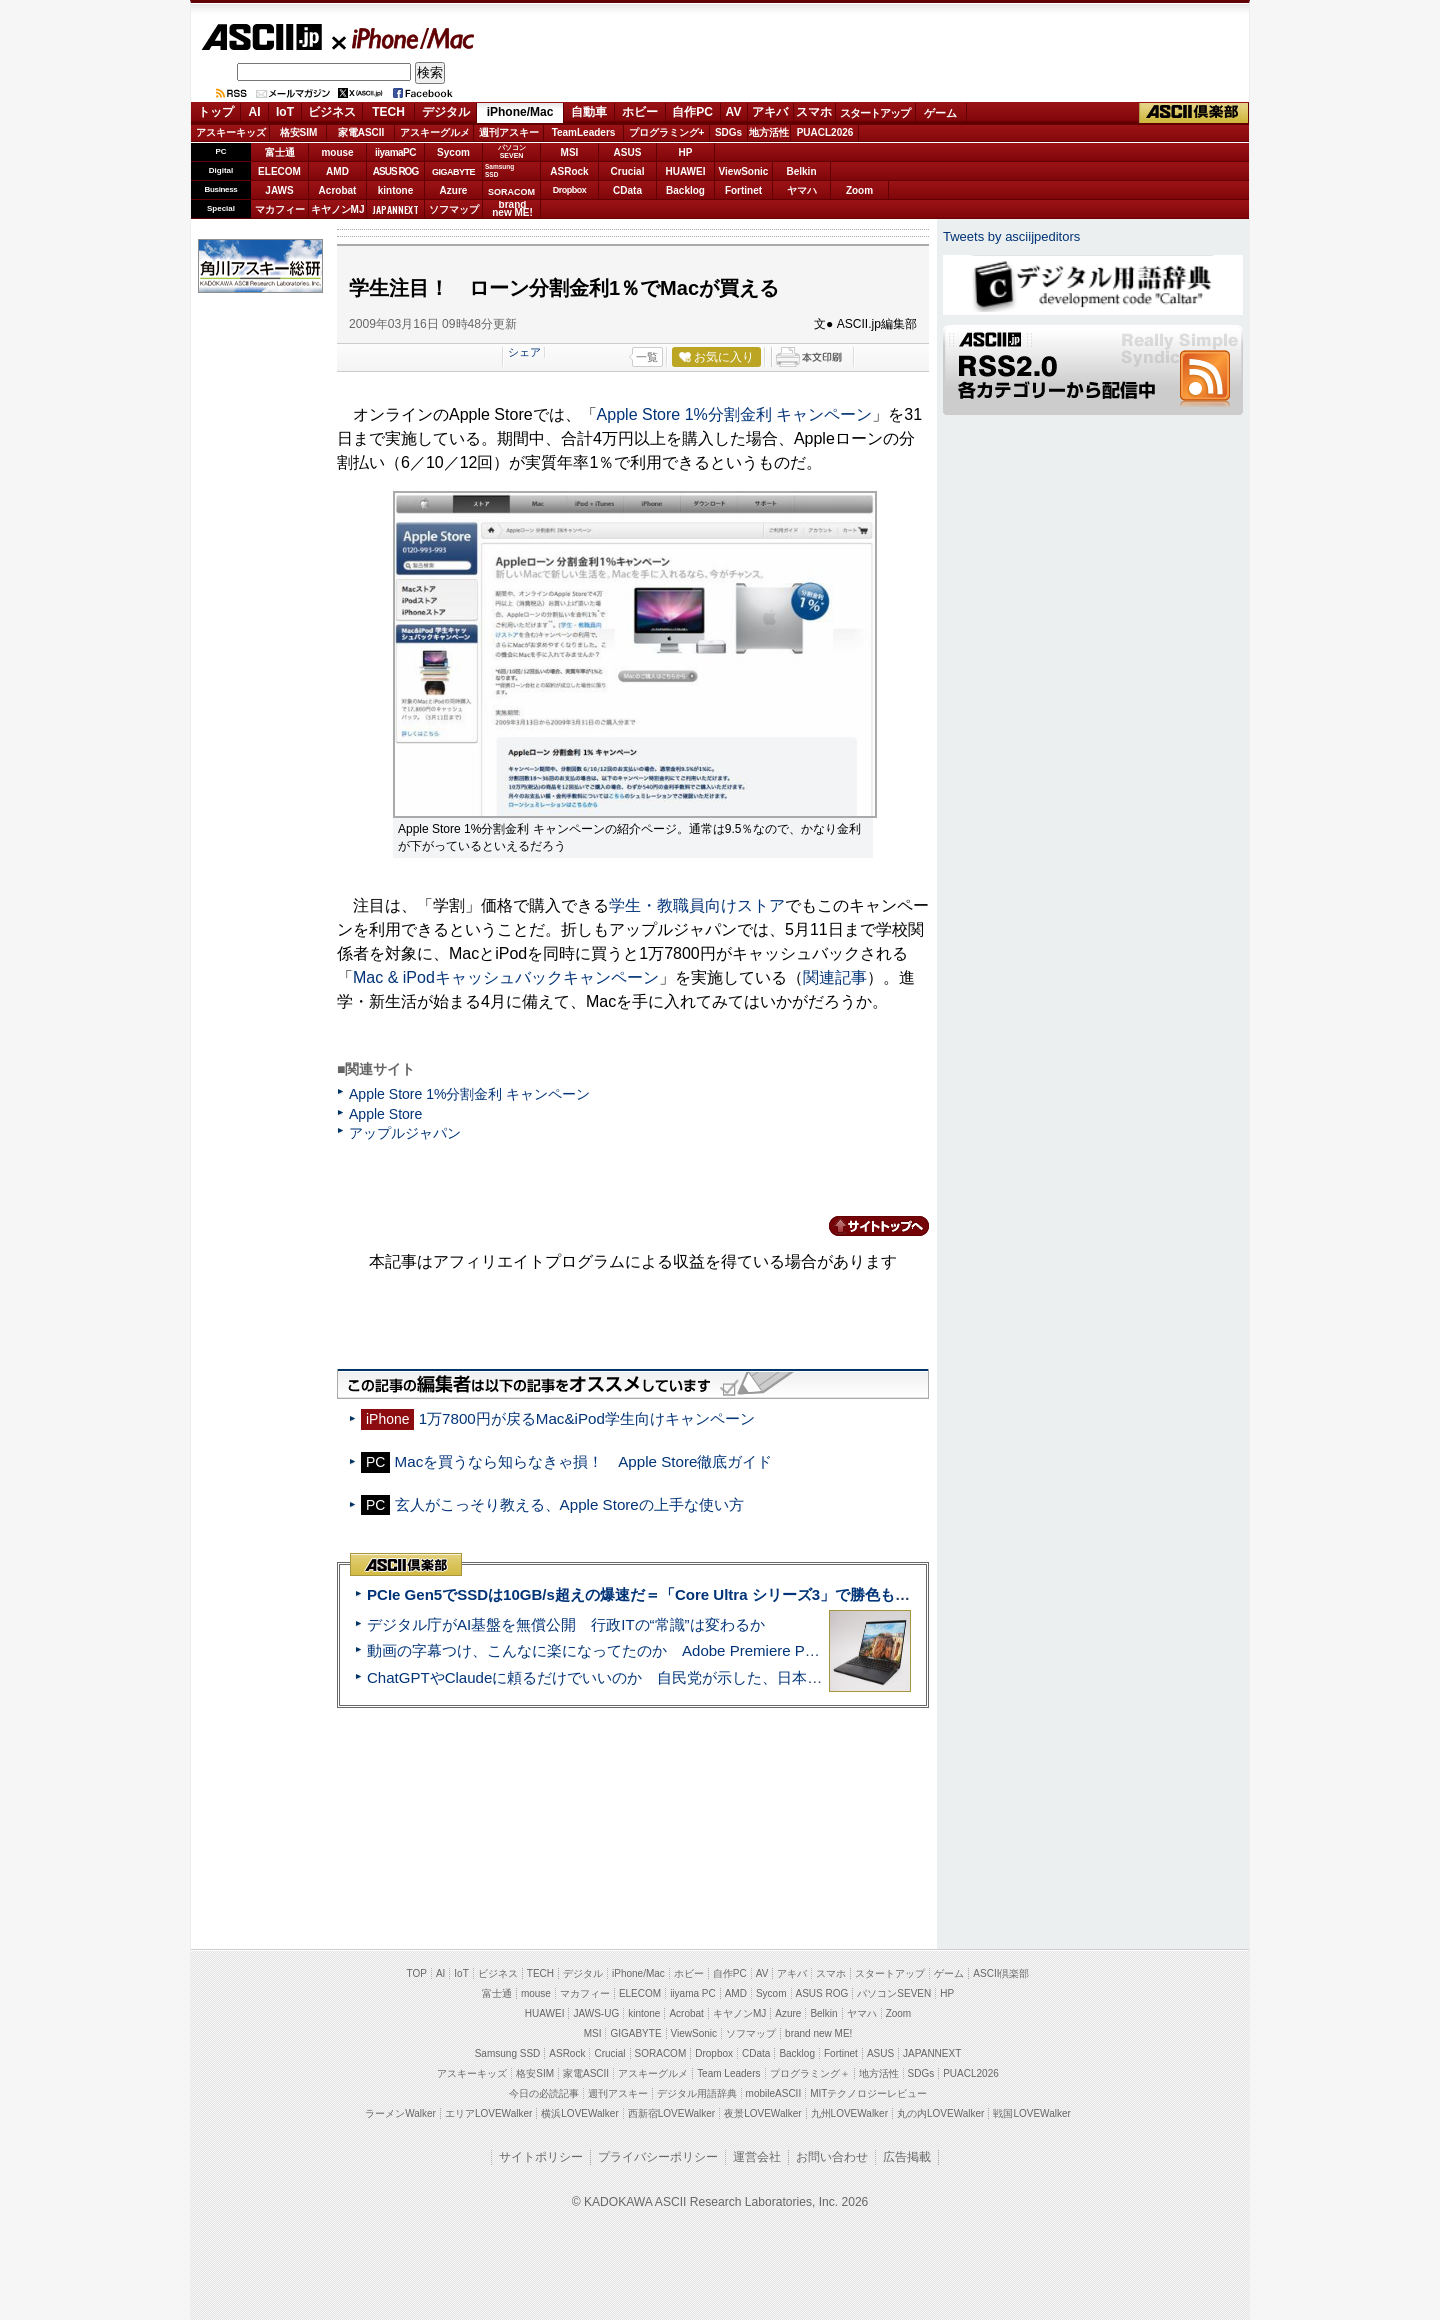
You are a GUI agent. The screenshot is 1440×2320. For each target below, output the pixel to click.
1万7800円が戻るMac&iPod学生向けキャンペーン (587, 1418)
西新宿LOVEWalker (671, 2113)
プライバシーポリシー (658, 2157)
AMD (337, 171)
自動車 (589, 112)
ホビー (640, 112)
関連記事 (835, 977)
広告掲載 (907, 2157)
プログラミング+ (667, 132)
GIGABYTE (453, 172)
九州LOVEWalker (849, 2113)
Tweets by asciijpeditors (1011, 236)
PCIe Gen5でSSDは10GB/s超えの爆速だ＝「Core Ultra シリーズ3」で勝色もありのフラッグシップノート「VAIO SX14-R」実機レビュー (835, 1594)
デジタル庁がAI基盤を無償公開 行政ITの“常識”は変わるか (566, 1624)
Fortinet (743, 190)
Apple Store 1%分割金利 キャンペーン (735, 414)
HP (686, 152)
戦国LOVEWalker (1031, 2113)
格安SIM (299, 132)
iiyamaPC (395, 152)
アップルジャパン (405, 1133)
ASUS (628, 152)
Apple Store (385, 1114)
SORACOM (661, 2053)
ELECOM (279, 171)
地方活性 (769, 132)
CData (627, 190)
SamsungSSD (499, 170)
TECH (388, 112)
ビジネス (332, 112)
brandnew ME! (512, 209)
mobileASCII (774, 2093)
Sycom (453, 152)
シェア (524, 352)
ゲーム (940, 113)
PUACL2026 (825, 132)
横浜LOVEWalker (579, 2113)
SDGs (728, 132)
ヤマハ (802, 190)
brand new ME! (818, 2033)
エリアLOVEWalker (488, 2113)
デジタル (446, 112)
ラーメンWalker (400, 2113)
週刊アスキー (509, 132)
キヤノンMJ (338, 209)
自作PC (692, 112)
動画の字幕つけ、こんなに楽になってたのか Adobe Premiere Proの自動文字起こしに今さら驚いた (705, 1650)
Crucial (628, 171)
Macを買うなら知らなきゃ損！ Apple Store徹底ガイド (584, 1461)
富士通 (280, 152)
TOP (417, 1973)
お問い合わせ (832, 2157)
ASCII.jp (261, 37)
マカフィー (280, 209)
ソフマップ (454, 209)
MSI (570, 152)
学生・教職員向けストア (697, 905)
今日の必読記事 (544, 2093)
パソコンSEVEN (512, 151)
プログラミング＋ (810, 2073)
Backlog (685, 190)
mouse (337, 152)
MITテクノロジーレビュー (868, 2093)
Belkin (801, 171)
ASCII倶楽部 (1194, 113)
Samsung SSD (508, 2053)
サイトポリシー (541, 2157)
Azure (454, 190)
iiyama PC (693, 1993)
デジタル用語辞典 (697, 2093)
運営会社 (757, 2157)
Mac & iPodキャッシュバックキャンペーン (506, 977)
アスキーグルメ (435, 132)
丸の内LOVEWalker (940, 2113)
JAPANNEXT (395, 209)
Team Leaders (728, 2073)
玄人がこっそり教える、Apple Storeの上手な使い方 (569, 1504)
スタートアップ (875, 113)
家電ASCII (361, 132)
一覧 (647, 357)
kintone (396, 190)
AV (734, 112)
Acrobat (338, 190)
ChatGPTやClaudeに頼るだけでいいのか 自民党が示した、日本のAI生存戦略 (632, 1677)
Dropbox (570, 190)
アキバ (770, 112)
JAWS (279, 190)
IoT (285, 112)
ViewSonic (744, 171)
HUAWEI (686, 171)
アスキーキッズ (231, 132)
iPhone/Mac (404, 38)
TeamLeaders (584, 132)
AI (255, 112)
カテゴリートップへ (867, 1226)
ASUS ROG (395, 171)
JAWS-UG (596, 2013)
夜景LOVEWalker (762, 2113)
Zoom (859, 190)
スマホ (814, 112)
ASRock (569, 171)
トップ (216, 112)
